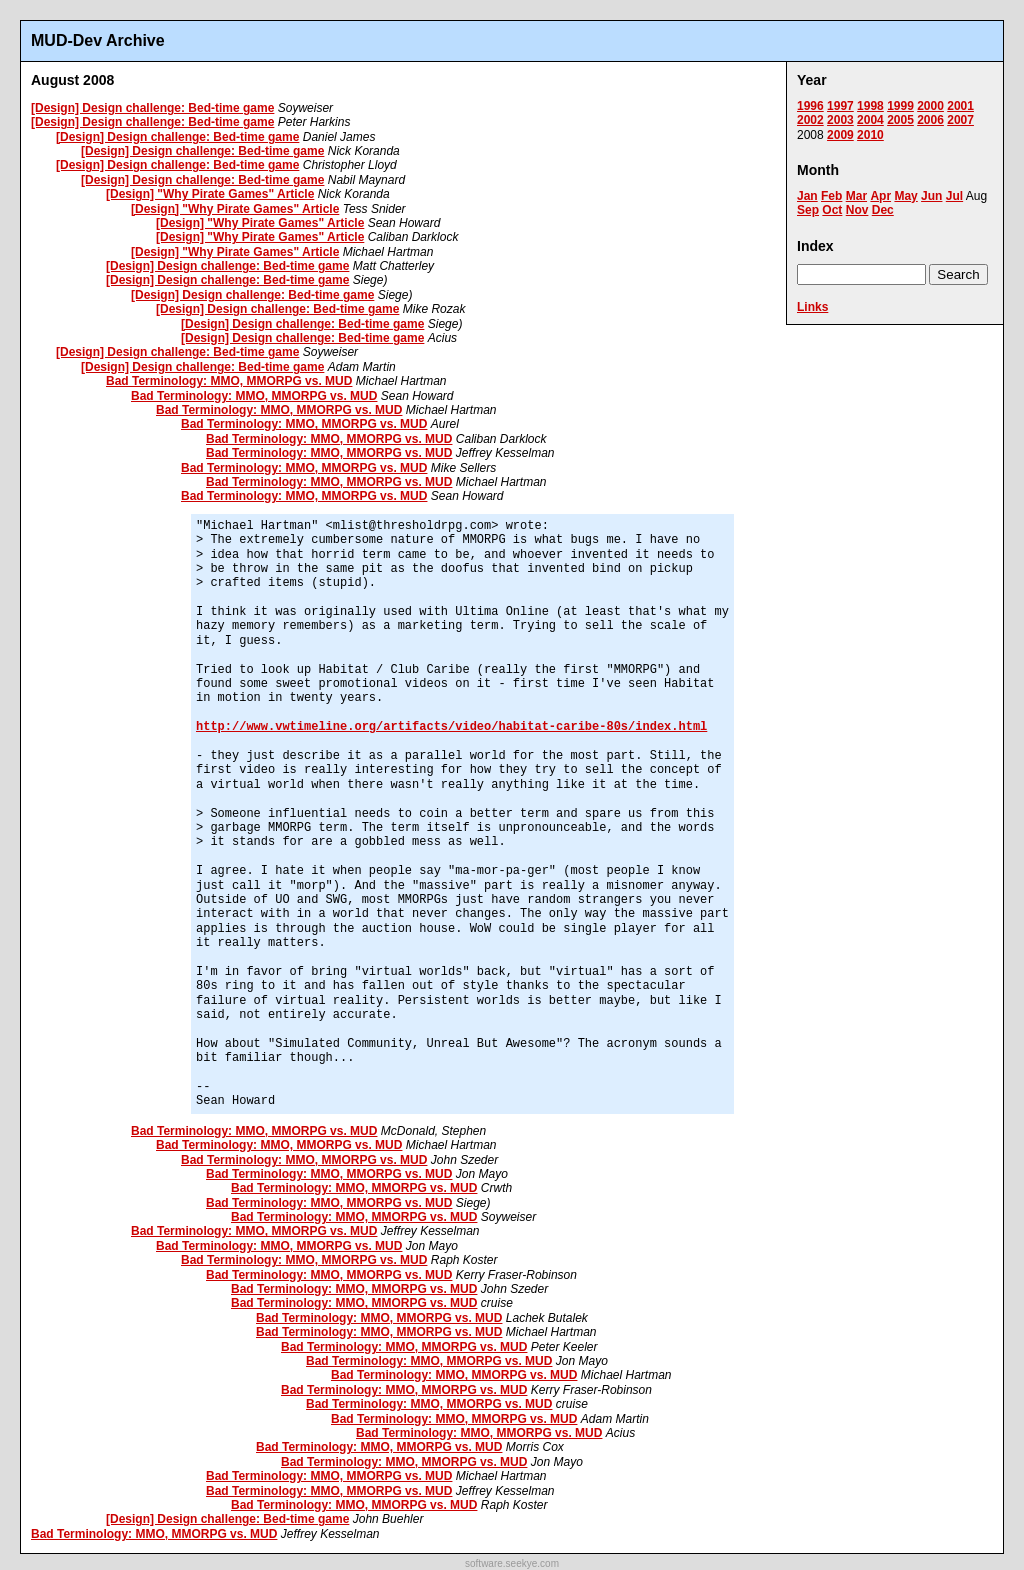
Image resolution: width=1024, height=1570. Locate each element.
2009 (840, 135)
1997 (840, 106)
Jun (931, 196)
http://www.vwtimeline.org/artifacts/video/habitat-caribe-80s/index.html (451, 727)
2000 (930, 106)
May (905, 196)
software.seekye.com (512, 1563)
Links (812, 307)
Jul (954, 196)
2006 (930, 120)
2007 (960, 120)
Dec (883, 210)
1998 (870, 106)
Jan (807, 196)
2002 (810, 120)
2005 (900, 120)
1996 (810, 106)
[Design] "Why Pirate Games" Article (210, 194)
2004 (870, 120)
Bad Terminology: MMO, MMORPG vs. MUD (229, 381)
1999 (900, 106)
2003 (840, 120)
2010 (870, 135)
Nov (857, 210)
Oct (832, 210)
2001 (960, 106)
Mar (856, 196)
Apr (880, 196)
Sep (808, 210)
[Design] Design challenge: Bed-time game (152, 108)
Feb (831, 196)
